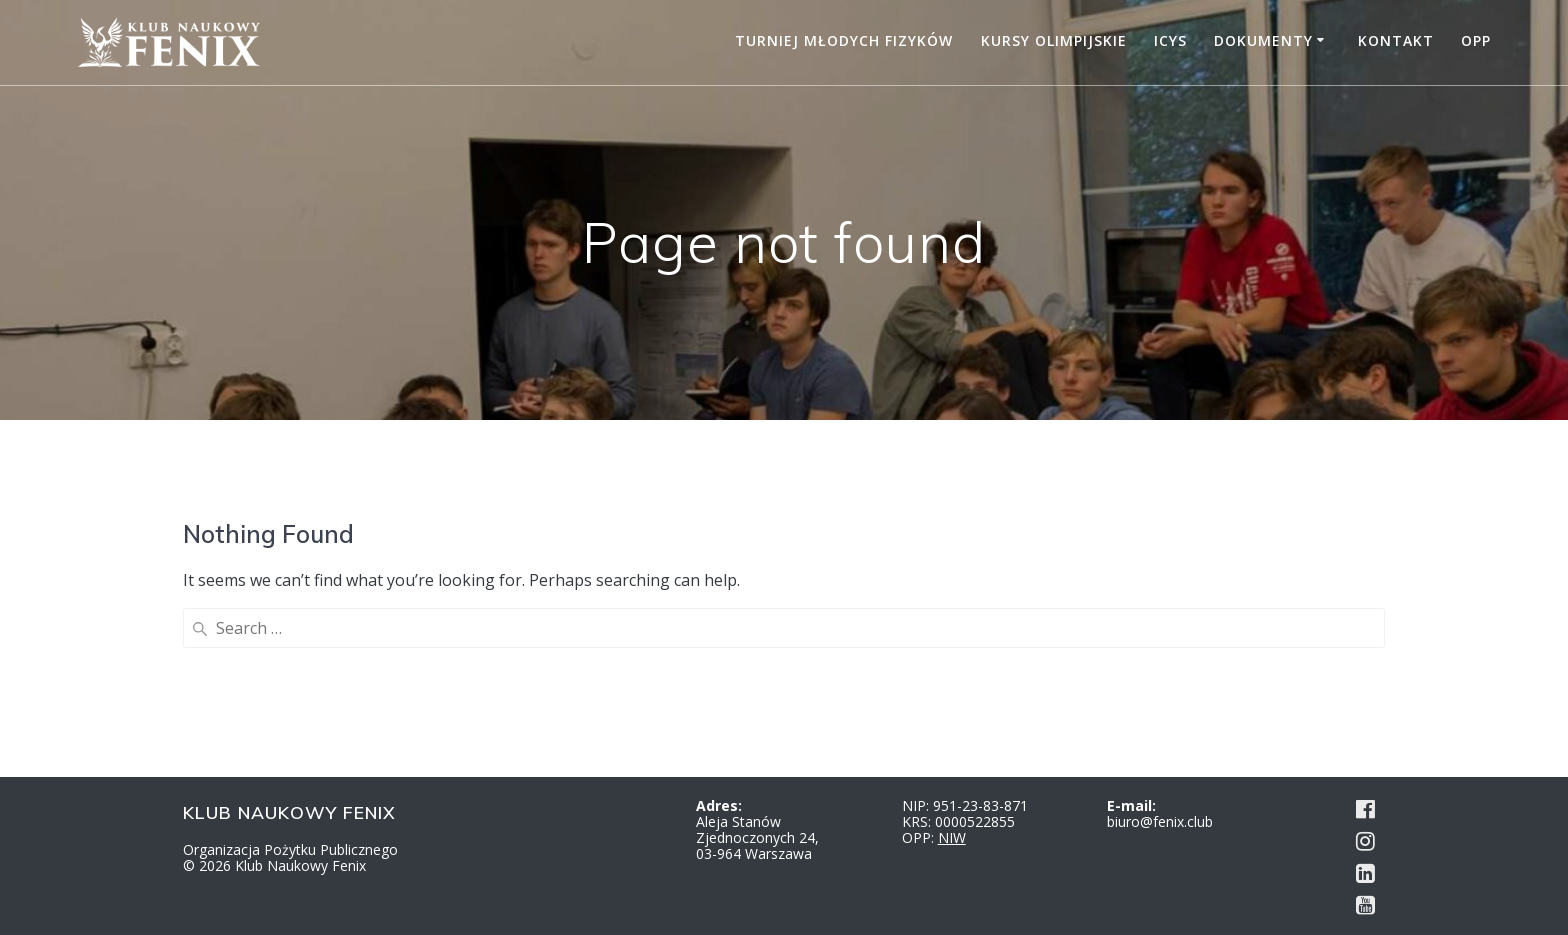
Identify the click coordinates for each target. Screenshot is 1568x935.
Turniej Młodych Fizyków (844, 40)
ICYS (1170, 40)
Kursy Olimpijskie (1054, 40)
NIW (952, 837)
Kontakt (1396, 40)
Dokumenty (1263, 40)
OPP (1476, 40)
